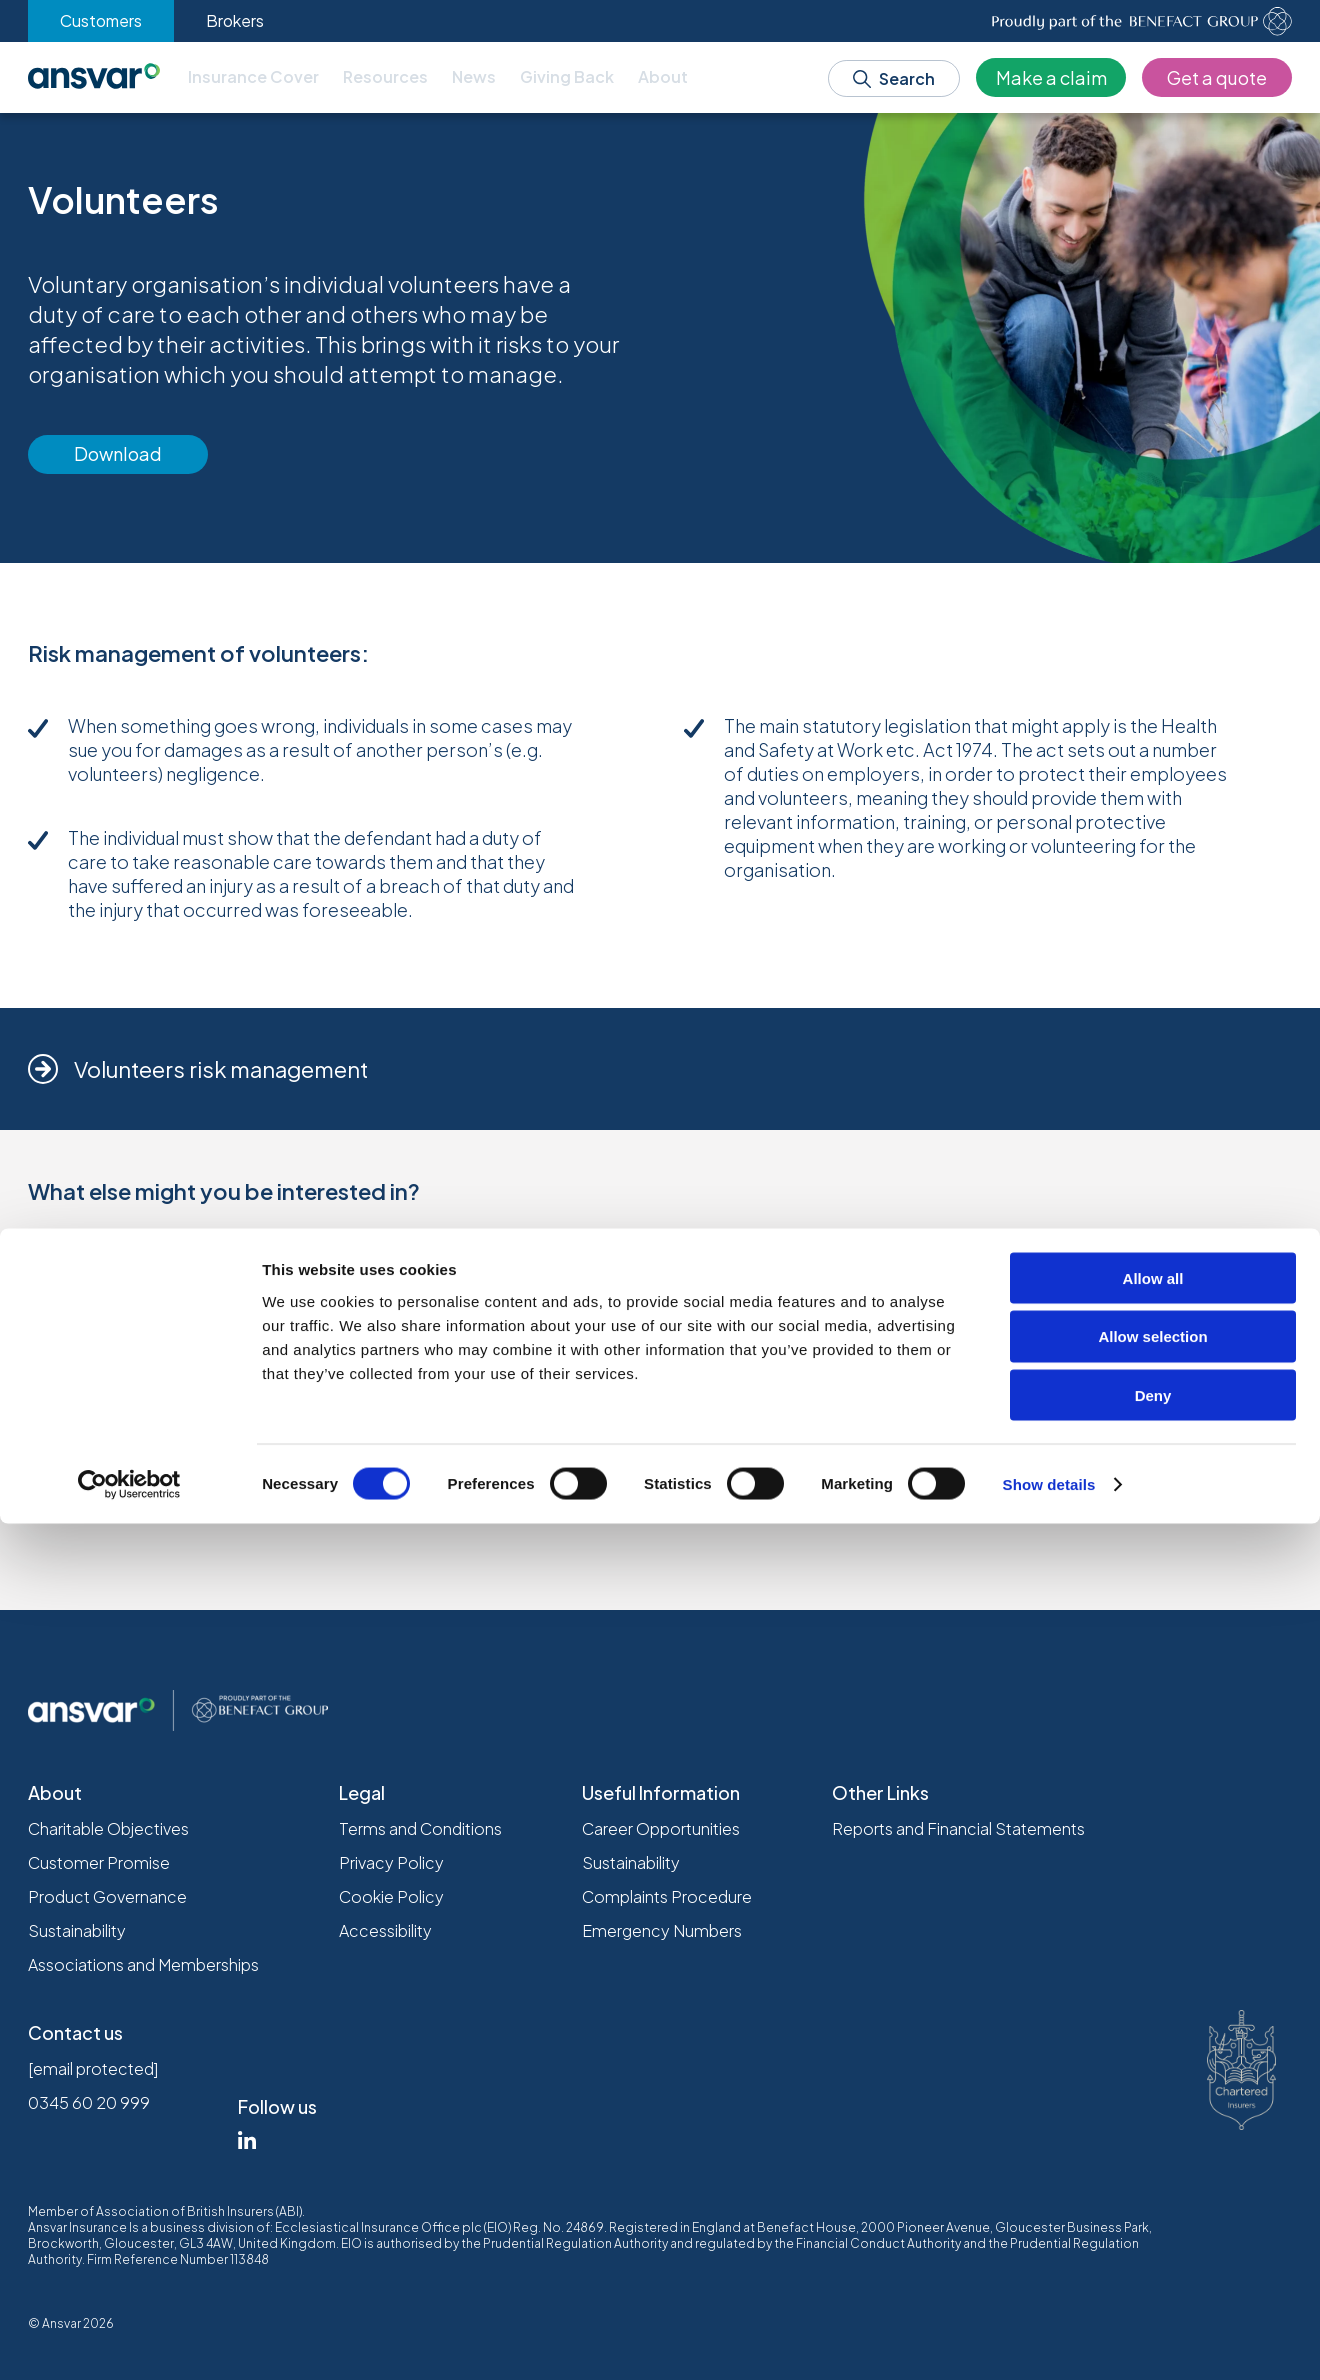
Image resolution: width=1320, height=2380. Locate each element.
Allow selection (1152, 2193)
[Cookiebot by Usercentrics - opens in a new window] (129, 2341)
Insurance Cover (253, 76)
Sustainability (77, 1930)
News (474, 76)
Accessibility (385, 1930)
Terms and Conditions (420, 1828)
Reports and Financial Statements (958, 1828)
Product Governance (107, 1896)
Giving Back (567, 76)
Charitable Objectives (108, 1828)
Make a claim (1051, 77)
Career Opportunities (661, 1828)
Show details (1049, 2340)
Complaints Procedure (667, 1896)
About (663, 76)
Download (118, 453)
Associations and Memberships (143, 1964)
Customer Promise (99, 1862)
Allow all (1153, 2134)
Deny (1153, 2252)
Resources (385, 76)
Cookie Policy (391, 1896)
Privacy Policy (391, 1862)
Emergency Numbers (662, 1930)
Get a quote (1217, 77)
